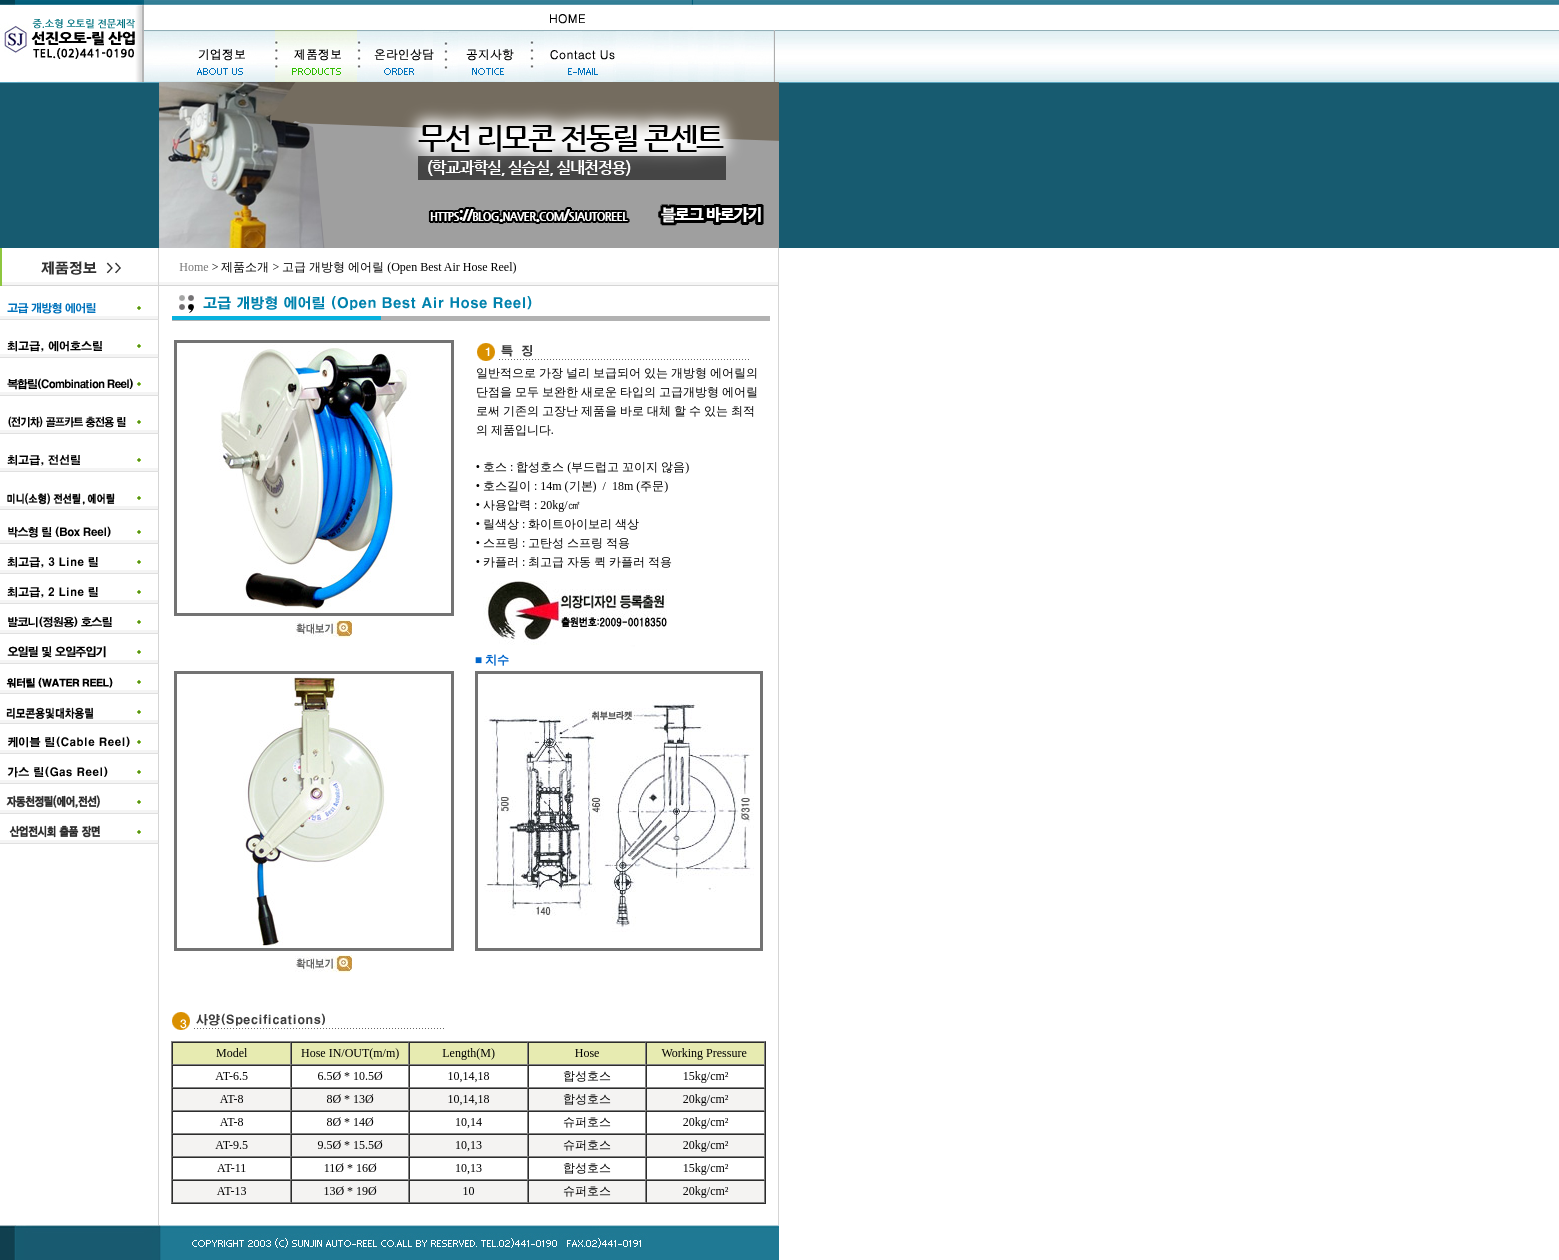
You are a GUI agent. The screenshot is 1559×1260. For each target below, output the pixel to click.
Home (193, 267)
